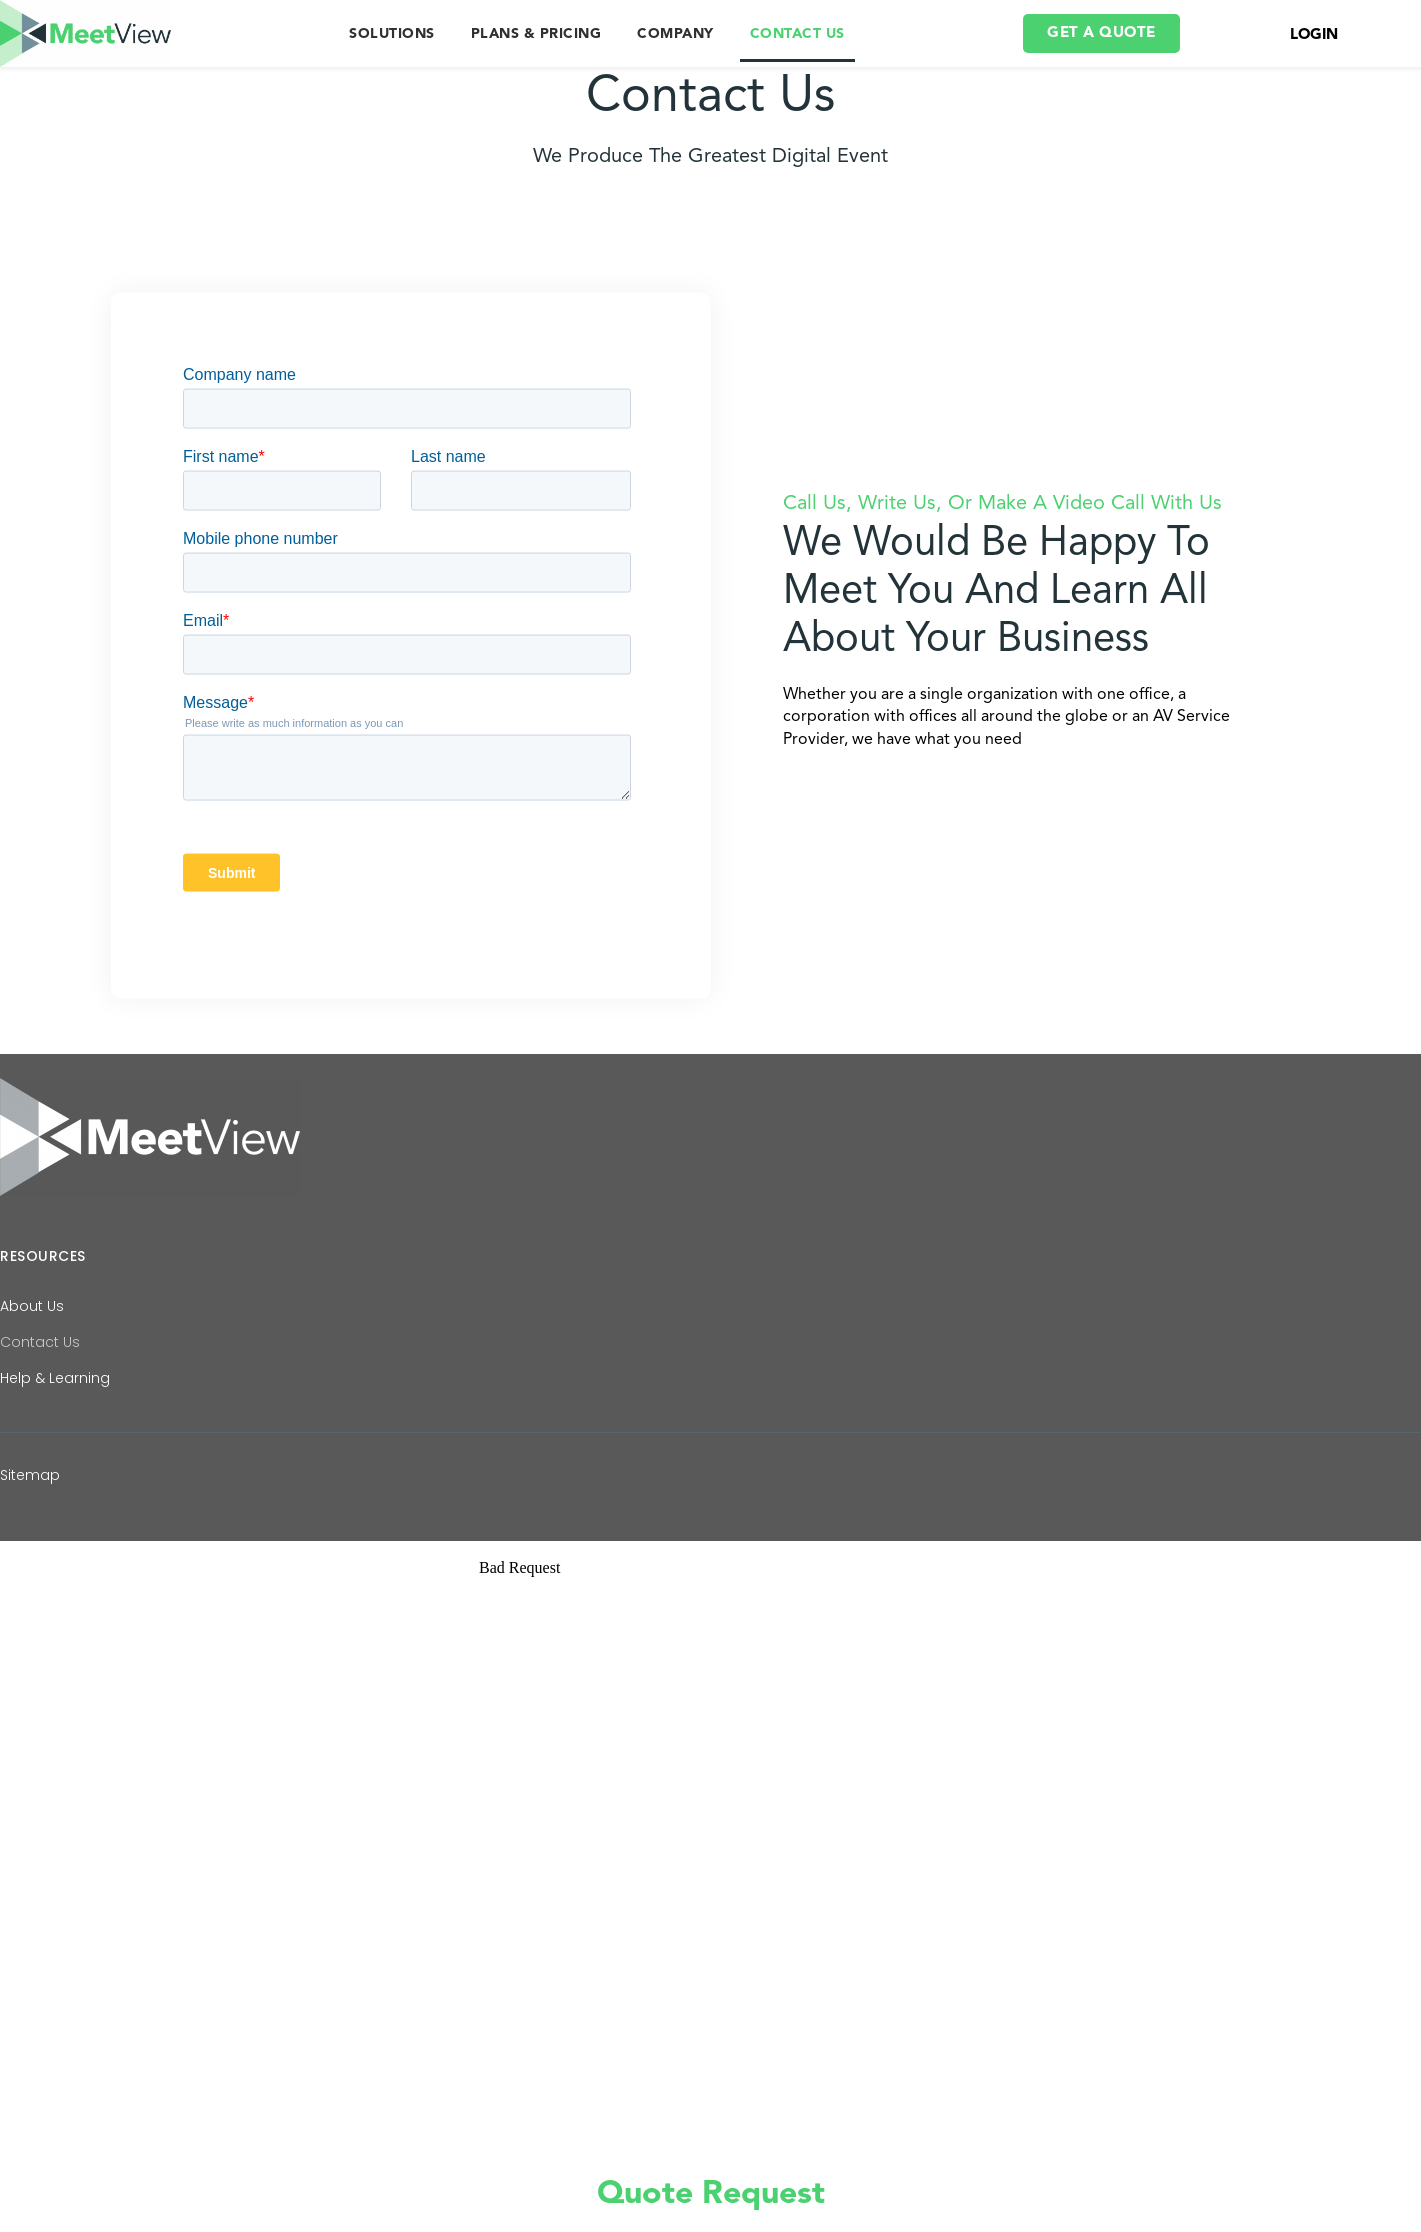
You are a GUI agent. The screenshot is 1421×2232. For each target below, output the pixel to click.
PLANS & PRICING (536, 34)
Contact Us (40, 1353)
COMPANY (675, 34)
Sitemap (30, 1486)
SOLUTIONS (392, 34)
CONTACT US (797, 34)
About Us (32, 1317)
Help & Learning (55, 1389)
